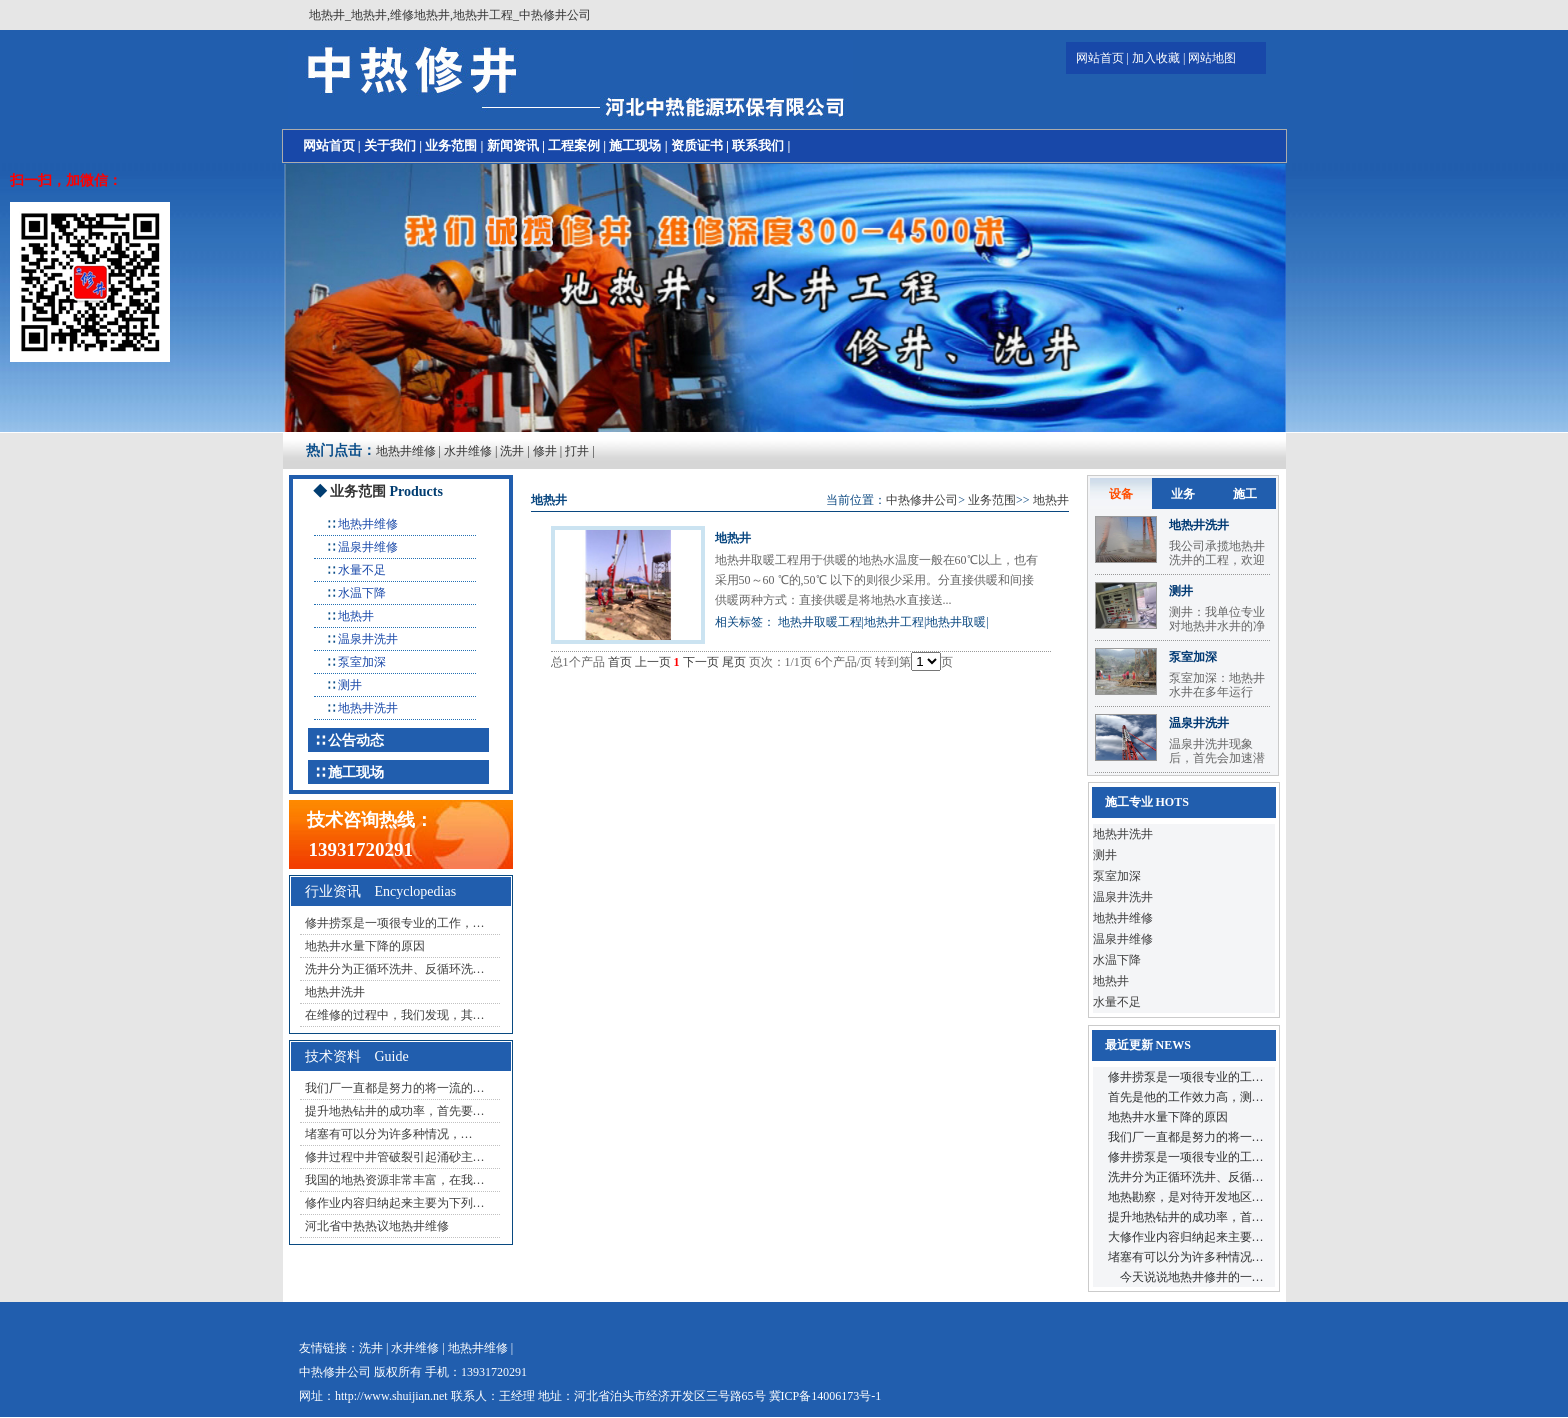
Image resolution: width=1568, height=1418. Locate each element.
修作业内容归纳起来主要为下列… (395, 1203)
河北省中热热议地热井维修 (377, 1226)
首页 (620, 662)
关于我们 (390, 145)
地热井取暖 (956, 622)
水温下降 (362, 593)
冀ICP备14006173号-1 (825, 1396)
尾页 (734, 662)
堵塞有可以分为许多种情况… (1186, 1257)
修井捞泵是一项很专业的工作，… (395, 923)
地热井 (356, 616)
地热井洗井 (368, 708)
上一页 (653, 662)
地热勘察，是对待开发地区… (1186, 1197)
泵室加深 (362, 662)
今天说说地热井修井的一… (1186, 1277)
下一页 (701, 662)
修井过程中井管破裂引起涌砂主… (395, 1157)
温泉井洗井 (368, 639)
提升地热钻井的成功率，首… (1186, 1217)
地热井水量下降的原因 (365, 946)
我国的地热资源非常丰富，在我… (395, 1180)
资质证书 (697, 145)
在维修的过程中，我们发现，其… (395, 1015)
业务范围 (451, 145)
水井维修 (468, 451)
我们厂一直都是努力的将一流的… (395, 1088)
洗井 (512, 451)
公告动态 (356, 740)
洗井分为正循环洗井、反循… (1186, 1177)
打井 (577, 451)
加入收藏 (1156, 58)
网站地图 (1212, 58)
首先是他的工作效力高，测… (1186, 1097)
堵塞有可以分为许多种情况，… (389, 1134)
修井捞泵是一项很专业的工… (1186, 1077)
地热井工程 (894, 622)
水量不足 (362, 570)
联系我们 (758, 145)
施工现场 (635, 145)
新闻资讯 (513, 145)
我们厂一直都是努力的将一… (1186, 1137)
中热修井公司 (922, 500)
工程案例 (574, 145)
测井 (350, 685)
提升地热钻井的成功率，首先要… (395, 1111)
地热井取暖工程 (820, 622)
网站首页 (1100, 58)
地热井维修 (406, 451)
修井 (545, 451)
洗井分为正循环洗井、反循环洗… (395, 969)
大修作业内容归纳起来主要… (1186, 1237)
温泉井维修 (368, 547)
